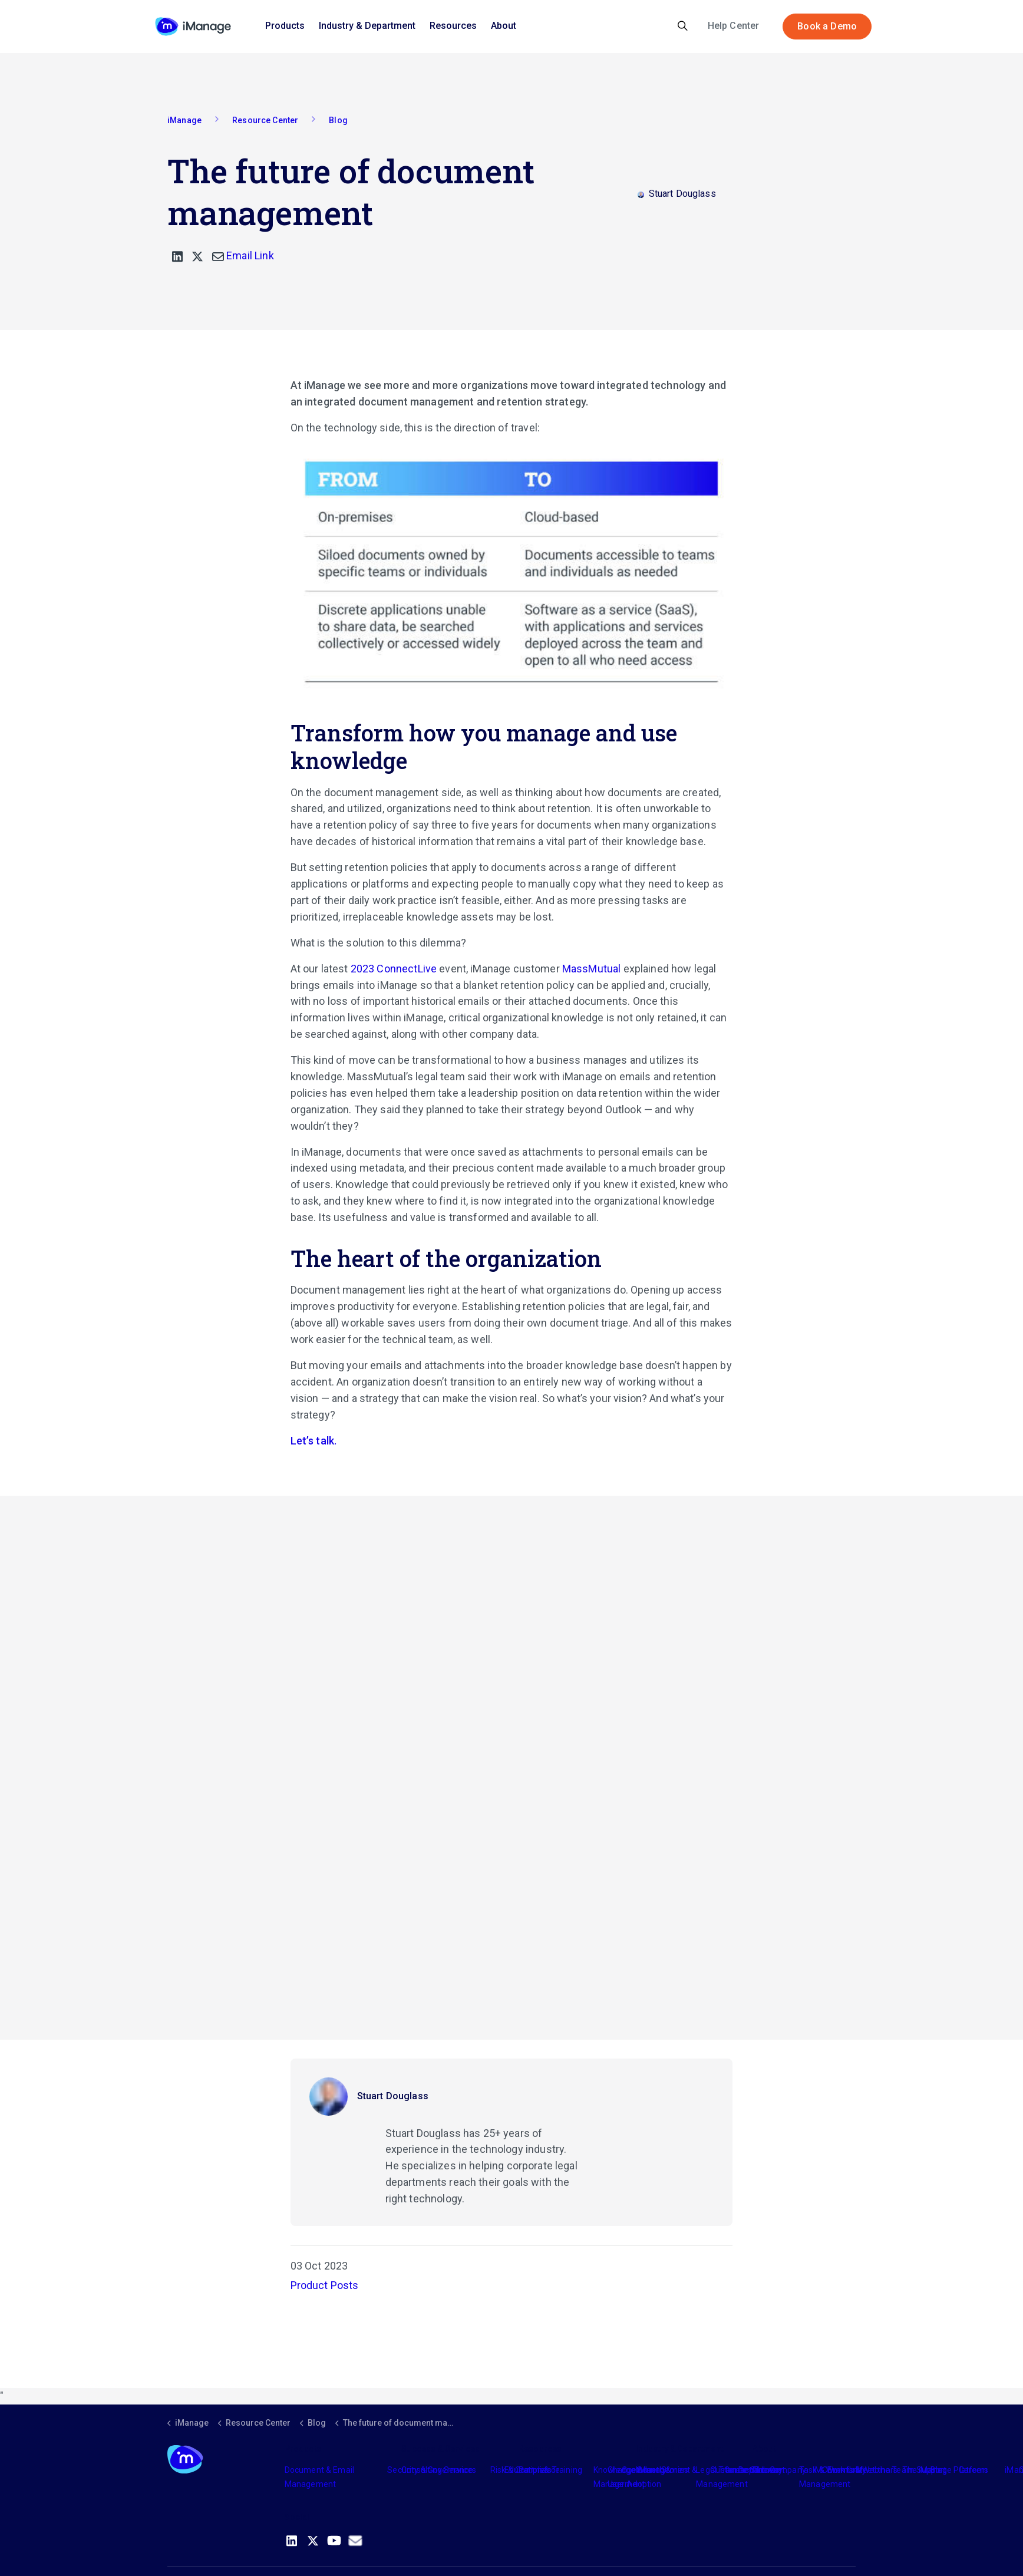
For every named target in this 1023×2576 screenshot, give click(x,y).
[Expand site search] (683, 26)
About (503, 25)
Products (285, 25)
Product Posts (325, 2285)
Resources (453, 25)
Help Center (734, 25)
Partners (535, 2470)
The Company (779, 2470)
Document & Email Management (319, 2477)
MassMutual (591, 968)
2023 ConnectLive (394, 968)
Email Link (243, 255)
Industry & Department (367, 25)
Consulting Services (438, 2470)
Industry (651, 2470)
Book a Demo (827, 26)
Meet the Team (885, 2470)
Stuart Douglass (392, 2096)
